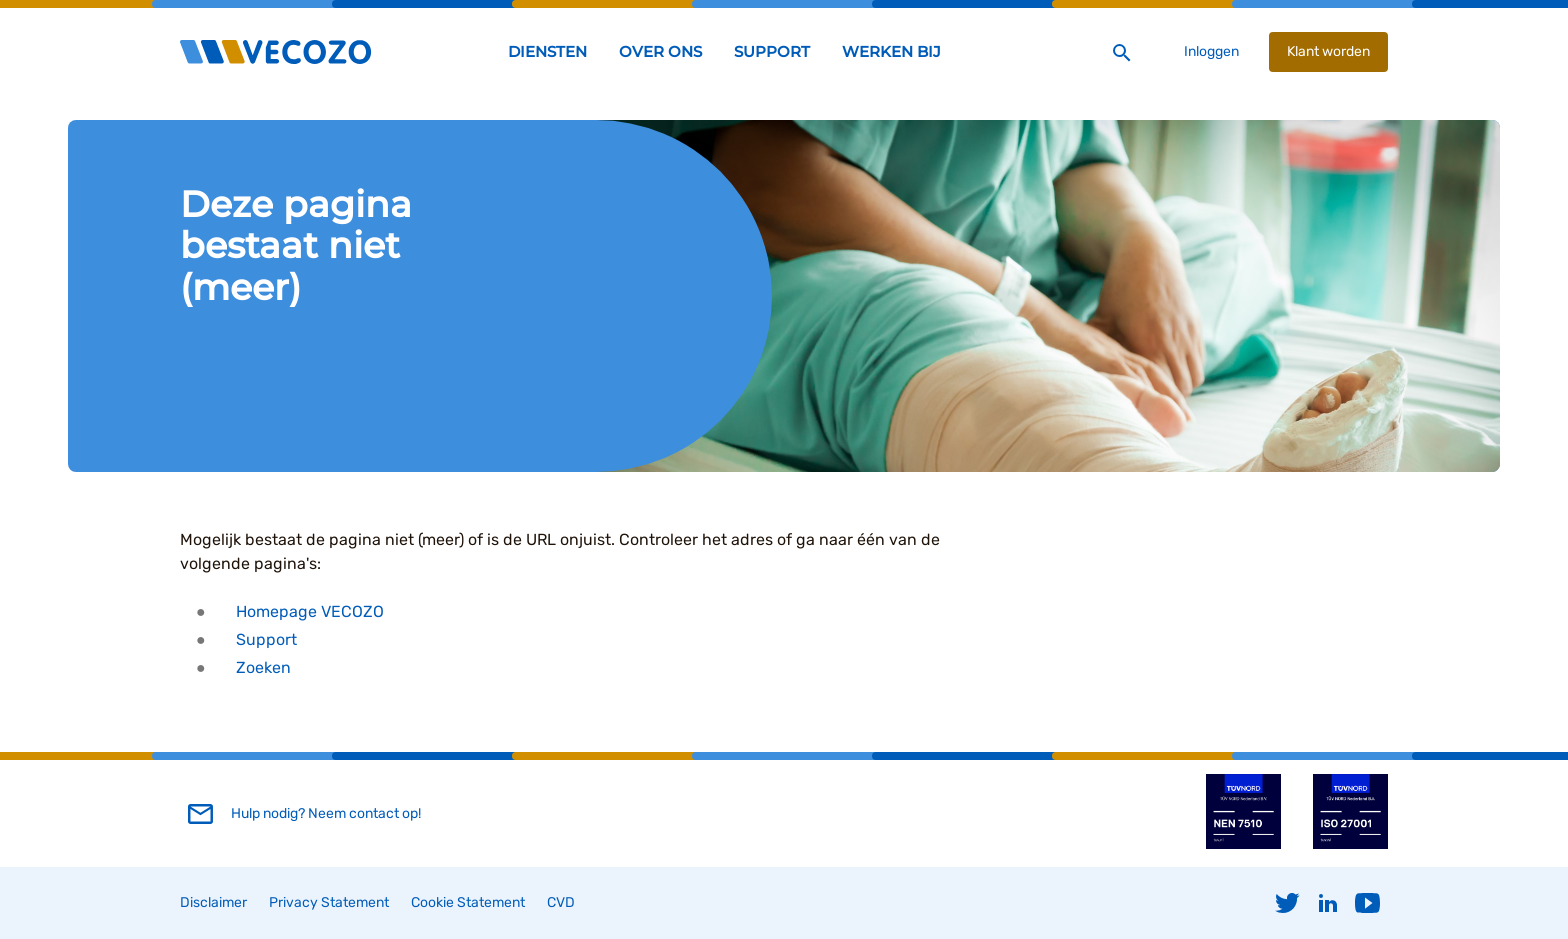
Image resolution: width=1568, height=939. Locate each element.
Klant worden (1328, 51)
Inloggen (1211, 51)
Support (266, 639)
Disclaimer (213, 902)
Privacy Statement (329, 902)
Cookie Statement (468, 902)
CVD (561, 902)
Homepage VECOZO (310, 611)
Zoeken (263, 667)
